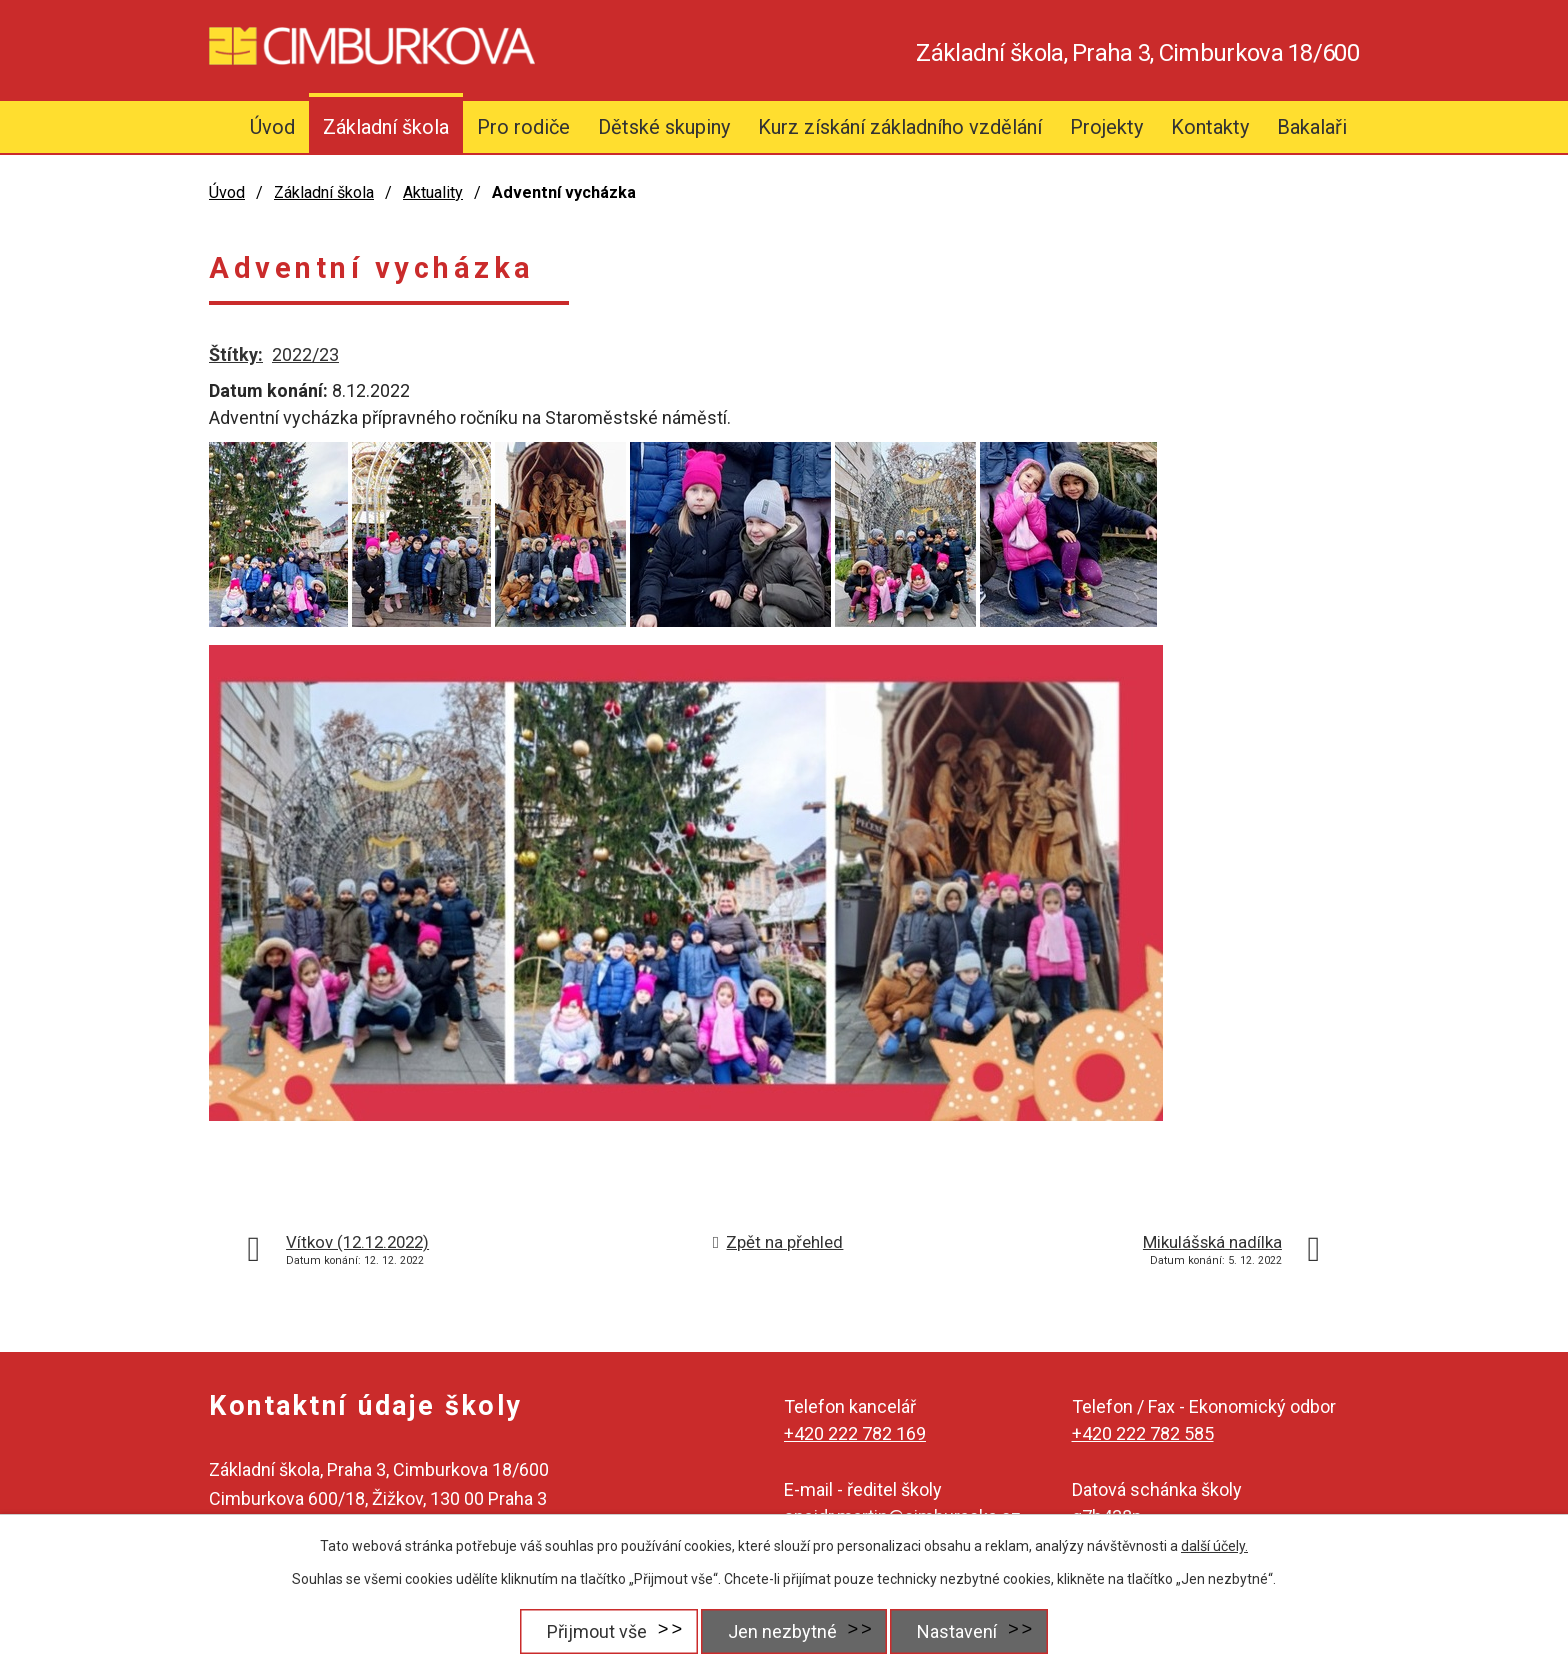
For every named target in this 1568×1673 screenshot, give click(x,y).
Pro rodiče (523, 127)
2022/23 (305, 354)
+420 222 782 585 (1143, 1433)
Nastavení (959, 1631)
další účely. (1214, 1546)
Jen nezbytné (780, 1631)
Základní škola (386, 127)
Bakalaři (1312, 127)
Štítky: (236, 354)
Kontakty (1210, 127)
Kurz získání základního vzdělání (900, 127)
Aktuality (433, 192)
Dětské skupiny (664, 127)
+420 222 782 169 (855, 1433)
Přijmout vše (592, 1631)
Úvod (272, 127)
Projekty (1106, 127)
